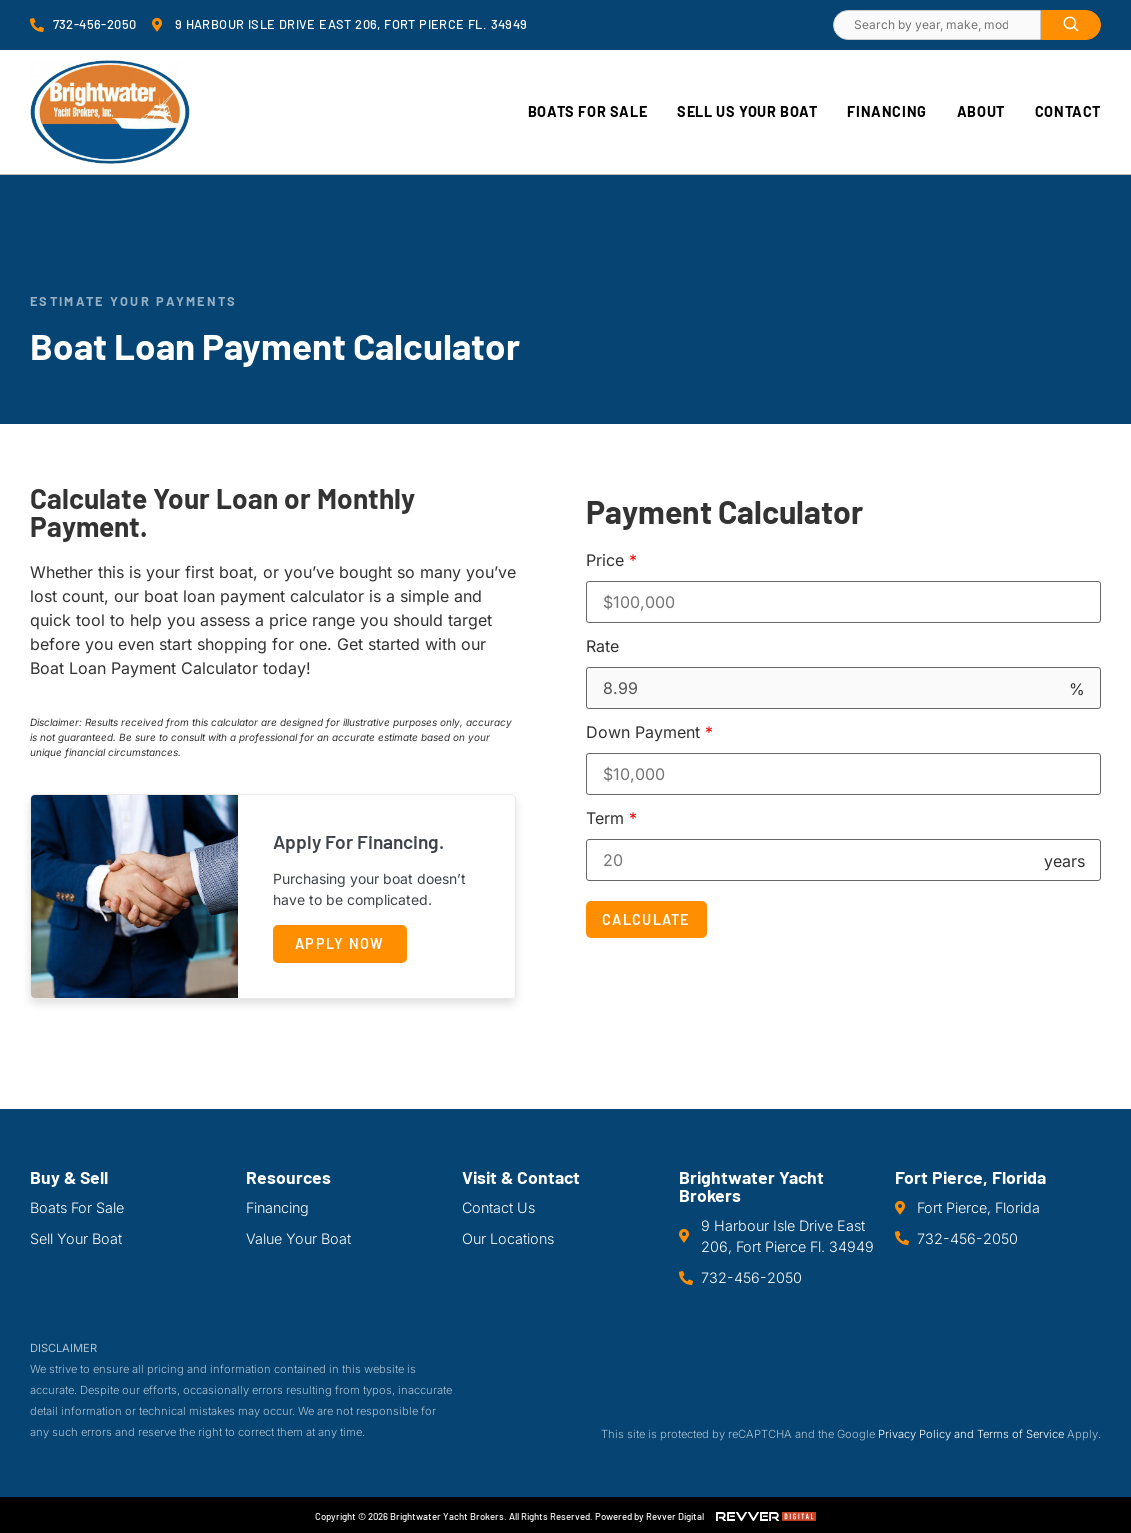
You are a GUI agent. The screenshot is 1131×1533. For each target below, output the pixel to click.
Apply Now (340, 943)
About (981, 111)
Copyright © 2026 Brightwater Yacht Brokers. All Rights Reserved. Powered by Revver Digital (509, 1516)
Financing (886, 111)
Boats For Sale (587, 111)
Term (611, 818)
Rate (602, 646)
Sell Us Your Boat (747, 111)
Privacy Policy (914, 1434)
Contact (1068, 111)
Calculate (646, 919)
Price (611, 560)
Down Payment (649, 732)
